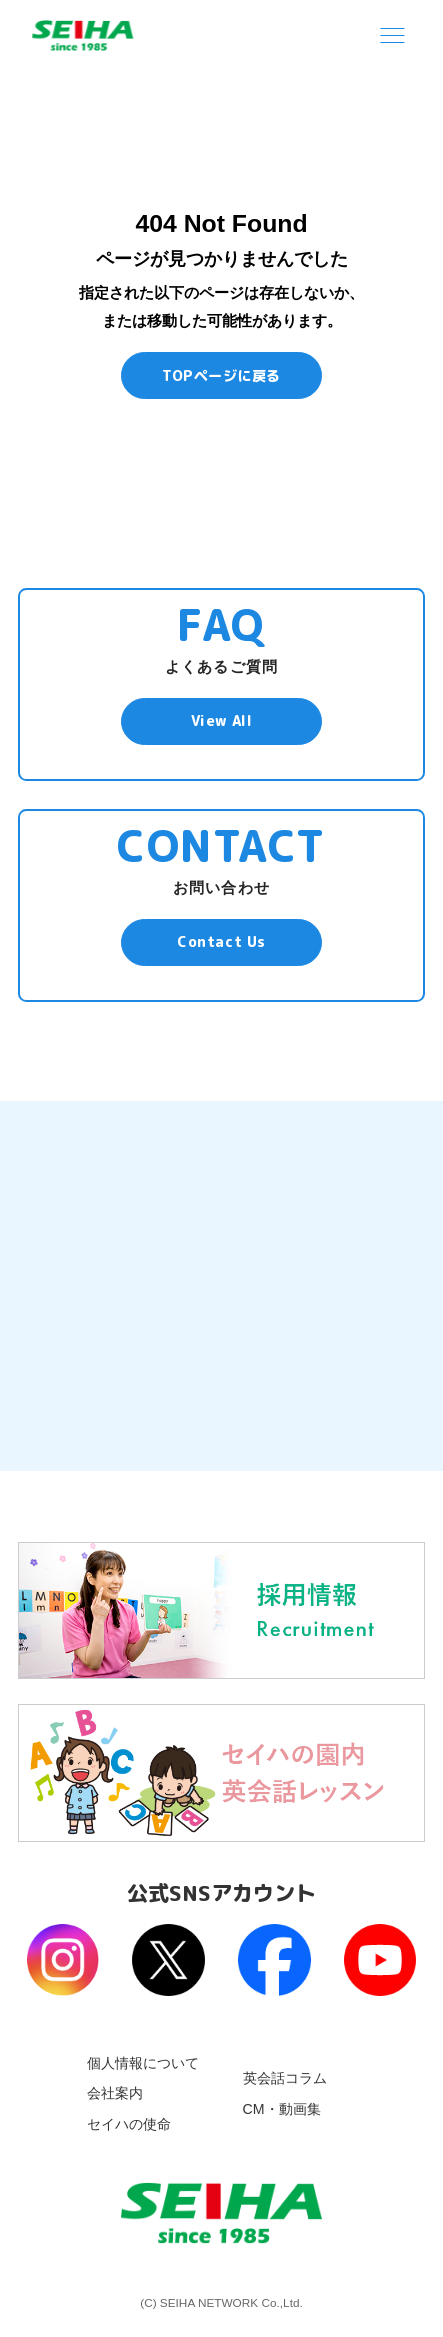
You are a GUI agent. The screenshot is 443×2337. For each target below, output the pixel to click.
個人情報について (143, 2063)
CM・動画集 (282, 2109)
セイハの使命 (129, 2124)
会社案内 (115, 2093)
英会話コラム (285, 2078)
